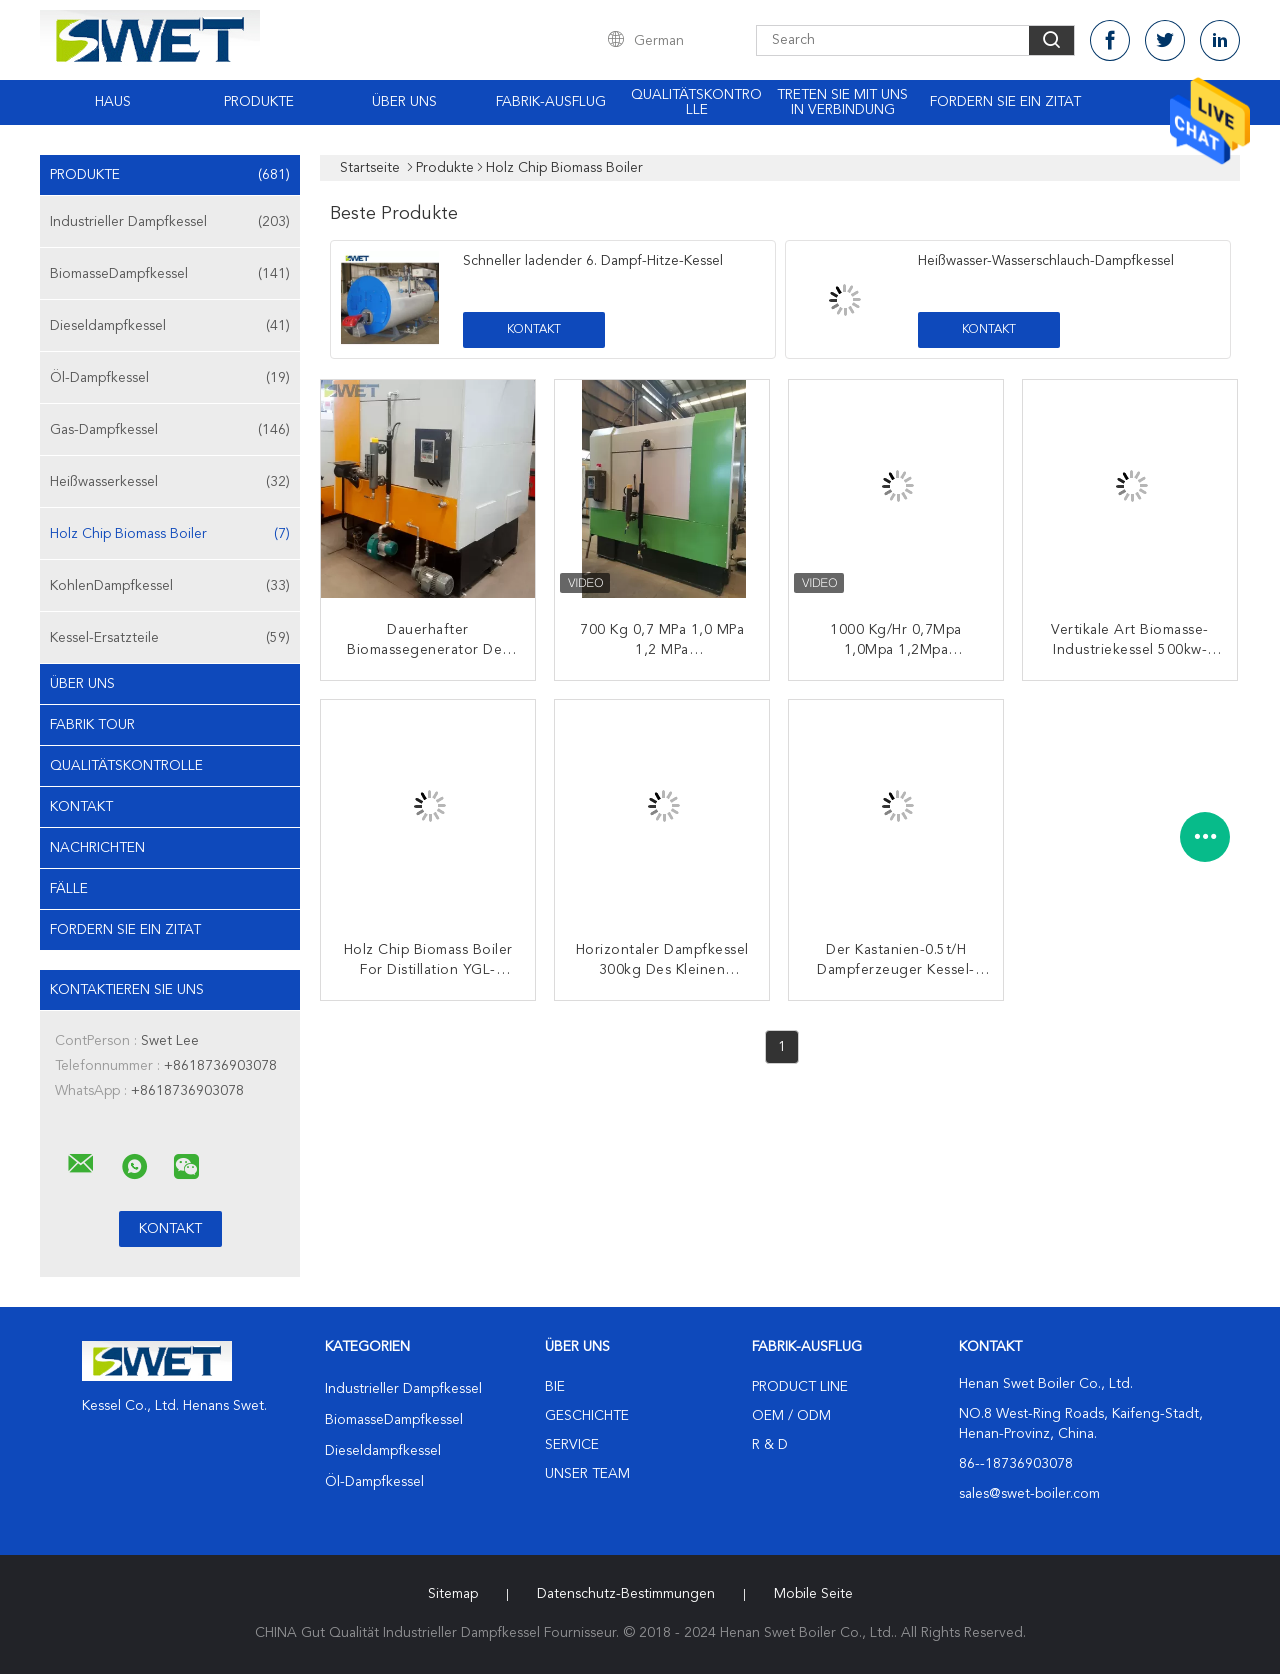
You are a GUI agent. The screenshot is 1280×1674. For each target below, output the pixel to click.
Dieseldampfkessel (170, 326)
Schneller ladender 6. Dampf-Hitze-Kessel (593, 261)
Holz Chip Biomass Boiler (170, 534)
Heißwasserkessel (170, 482)
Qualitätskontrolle (696, 102)
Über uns (404, 102)
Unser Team (587, 1474)
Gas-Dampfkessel (170, 430)
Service (572, 1445)
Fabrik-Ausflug (551, 102)
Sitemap (453, 1594)
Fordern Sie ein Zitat (1005, 102)
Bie (555, 1387)
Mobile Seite (813, 1594)
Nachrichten (97, 848)
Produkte (259, 102)
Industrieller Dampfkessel (170, 222)
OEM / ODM (791, 1416)
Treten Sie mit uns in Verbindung (842, 102)
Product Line (800, 1387)
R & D (770, 1445)
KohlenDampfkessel (170, 586)
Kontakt (81, 807)
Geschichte (587, 1416)
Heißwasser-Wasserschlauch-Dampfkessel (1046, 261)
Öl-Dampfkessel (170, 378)
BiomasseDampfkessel (170, 274)
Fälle (69, 889)
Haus (113, 102)
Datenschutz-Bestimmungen (626, 1594)
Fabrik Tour (92, 725)
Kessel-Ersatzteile (170, 638)
